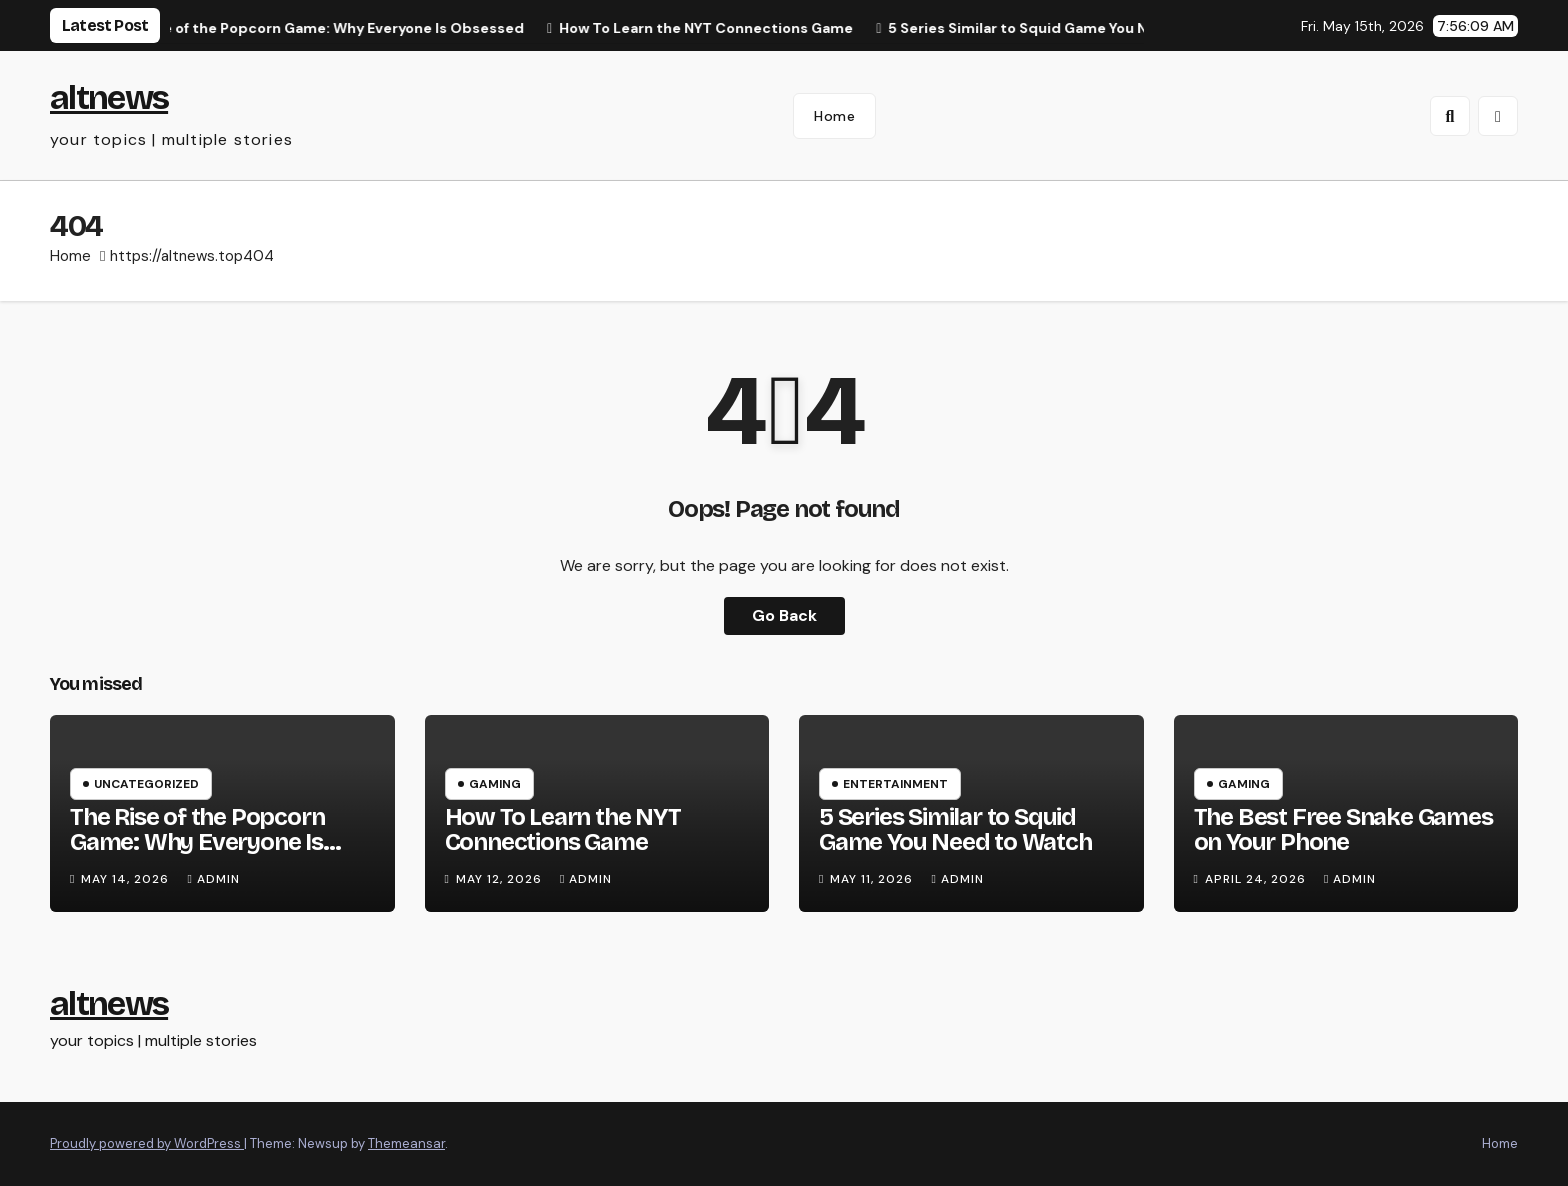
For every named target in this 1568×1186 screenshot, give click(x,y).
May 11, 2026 (873, 879)
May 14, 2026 (127, 879)
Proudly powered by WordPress (147, 1143)
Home (834, 116)
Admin (213, 879)
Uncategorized (146, 784)
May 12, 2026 (501, 879)
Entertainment (895, 784)
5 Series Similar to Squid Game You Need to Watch (955, 829)
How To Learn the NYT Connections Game (563, 829)
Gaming (495, 784)
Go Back (784, 615)
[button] (1450, 116)
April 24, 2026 (1257, 879)
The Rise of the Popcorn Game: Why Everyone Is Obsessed (197, 842)
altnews (109, 97)
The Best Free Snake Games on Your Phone (1343, 829)
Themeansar (406, 1143)
